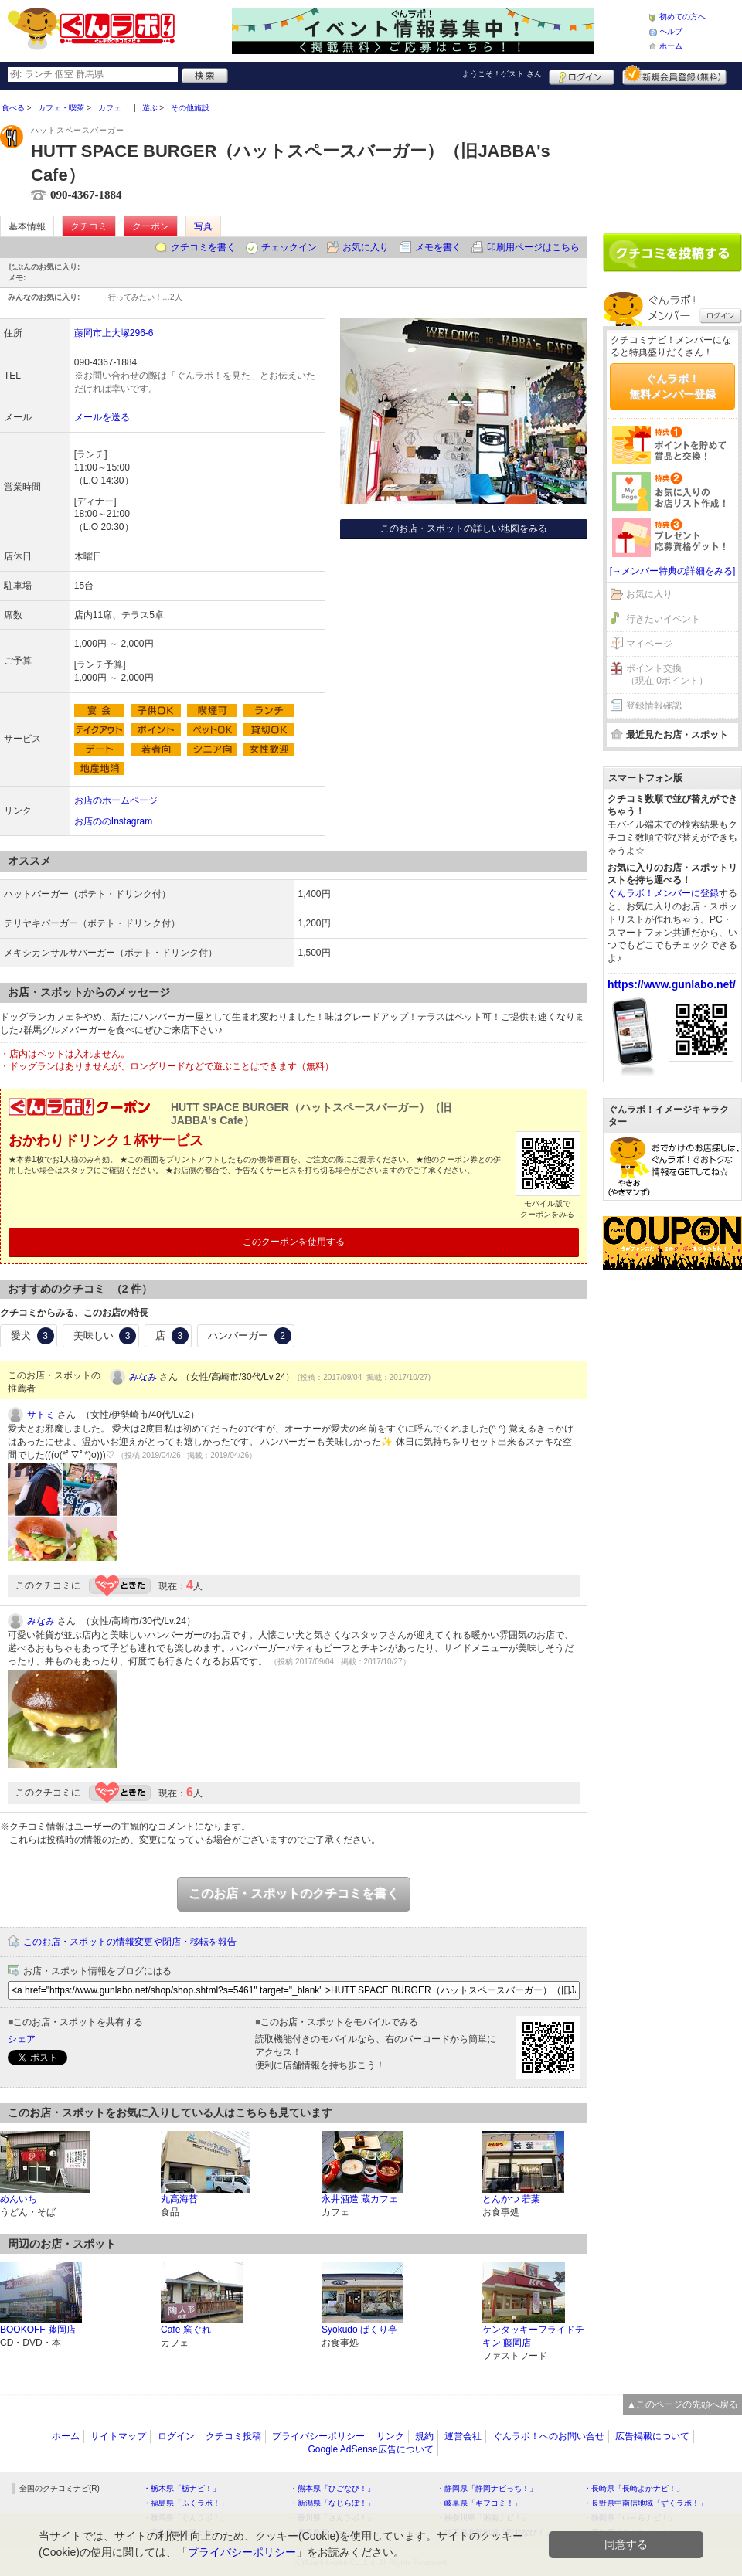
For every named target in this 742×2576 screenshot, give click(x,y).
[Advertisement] (672, 156)
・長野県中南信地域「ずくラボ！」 (645, 2503)
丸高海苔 (179, 2199)
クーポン (150, 226)
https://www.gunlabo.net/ (672, 984)
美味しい (105, 1335)
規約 (424, 2436)
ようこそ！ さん (502, 74)
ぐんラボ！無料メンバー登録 (672, 386)
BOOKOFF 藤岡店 (38, 2329)
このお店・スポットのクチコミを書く (294, 1893)
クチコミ (88, 226)
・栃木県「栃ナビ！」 (181, 2488)
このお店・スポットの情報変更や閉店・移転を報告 (130, 1941)
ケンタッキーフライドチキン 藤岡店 (533, 2336)
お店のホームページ (116, 800)
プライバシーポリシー (318, 2436)
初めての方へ (682, 16)
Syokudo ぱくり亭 (359, 2329)
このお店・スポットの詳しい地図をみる (463, 528)
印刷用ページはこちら (533, 247)
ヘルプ (670, 31)
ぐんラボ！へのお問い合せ (548, 2436)
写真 (203, 226)
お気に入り (365, 247)
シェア (22, 2039)
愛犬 (32, 1335)
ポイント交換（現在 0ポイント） (667, 675)
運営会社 (463, 2436)
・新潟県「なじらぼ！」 (332, 2503)
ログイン (581, 75)
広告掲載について (652, 2436)
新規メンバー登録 (674, 75)
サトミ (41, 1414)
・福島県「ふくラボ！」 (185, 2503)
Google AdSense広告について (370, 2449)
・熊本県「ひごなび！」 (332, 2488)
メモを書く (438, 247)
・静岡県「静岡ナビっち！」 (487, 2488)
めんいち (18, 2199)
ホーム (670, 46)
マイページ (649, 643)
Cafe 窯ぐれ (186, 2329)
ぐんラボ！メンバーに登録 (663, 893)
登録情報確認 (654, 705)
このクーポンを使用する (294, 1241)
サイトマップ (118, 2436)
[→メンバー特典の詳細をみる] (673, 571)
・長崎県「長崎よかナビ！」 (634, 2488)
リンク (390, 2436)
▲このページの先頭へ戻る (682, 2404)
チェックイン (289, 247)
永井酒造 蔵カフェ (360, 2199)
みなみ (143, 1376)
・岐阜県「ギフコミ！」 (479, 2503)
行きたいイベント (663, 618)
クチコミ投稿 (233, 2436)
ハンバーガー (249, 1335)
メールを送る (102, 417)
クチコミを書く (203, 247)
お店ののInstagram (113, 821)
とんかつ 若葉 (511, 2199)
